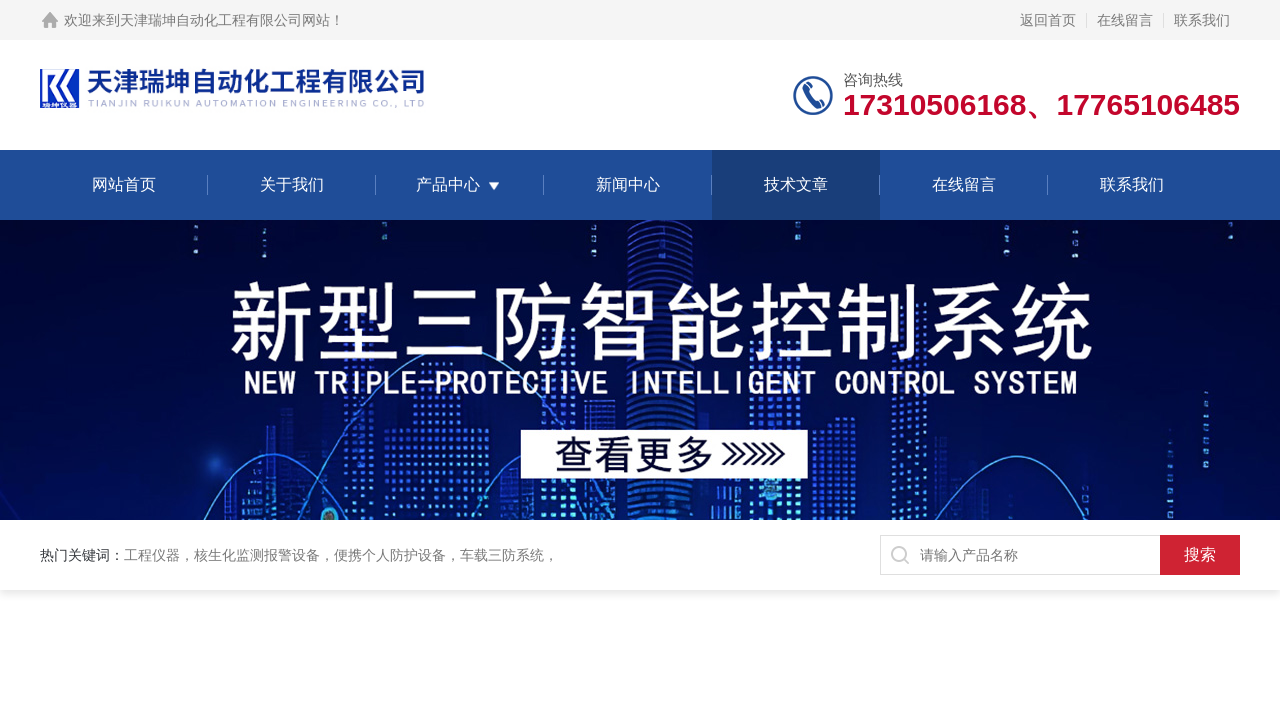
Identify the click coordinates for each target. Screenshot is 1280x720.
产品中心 (448, 184)
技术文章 (796, 184)
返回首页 (1048, 20)
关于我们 (292, 184)
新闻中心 (628, 184)
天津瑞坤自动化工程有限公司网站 (225, 20)
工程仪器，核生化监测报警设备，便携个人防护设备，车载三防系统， (341, 555)
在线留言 (1125, 20)
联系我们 (1202, 20)
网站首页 (124, 184)
